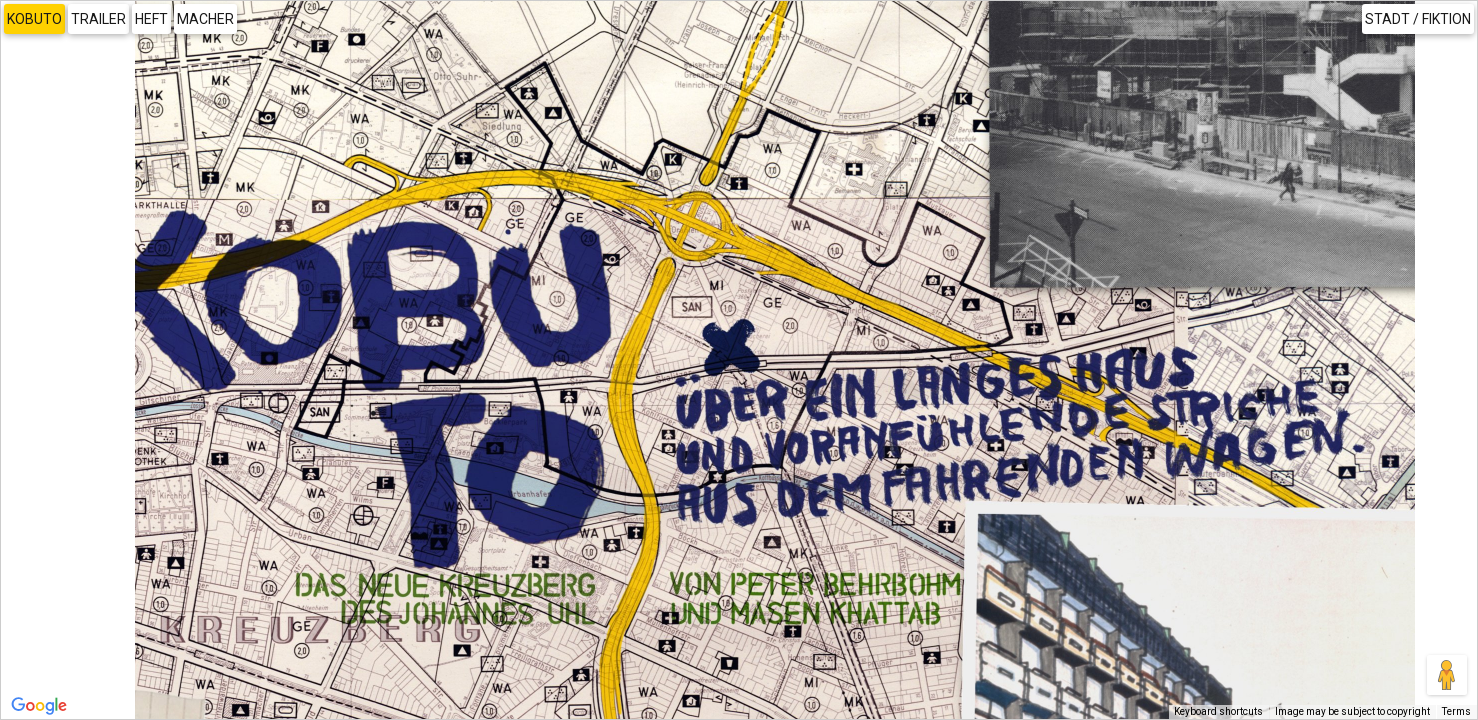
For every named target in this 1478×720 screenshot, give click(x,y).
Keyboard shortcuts (1218, 711)
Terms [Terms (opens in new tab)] (1456, 711)
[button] (1149, 538)
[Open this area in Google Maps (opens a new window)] (39, 706)
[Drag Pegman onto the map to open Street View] (1447, 675)
